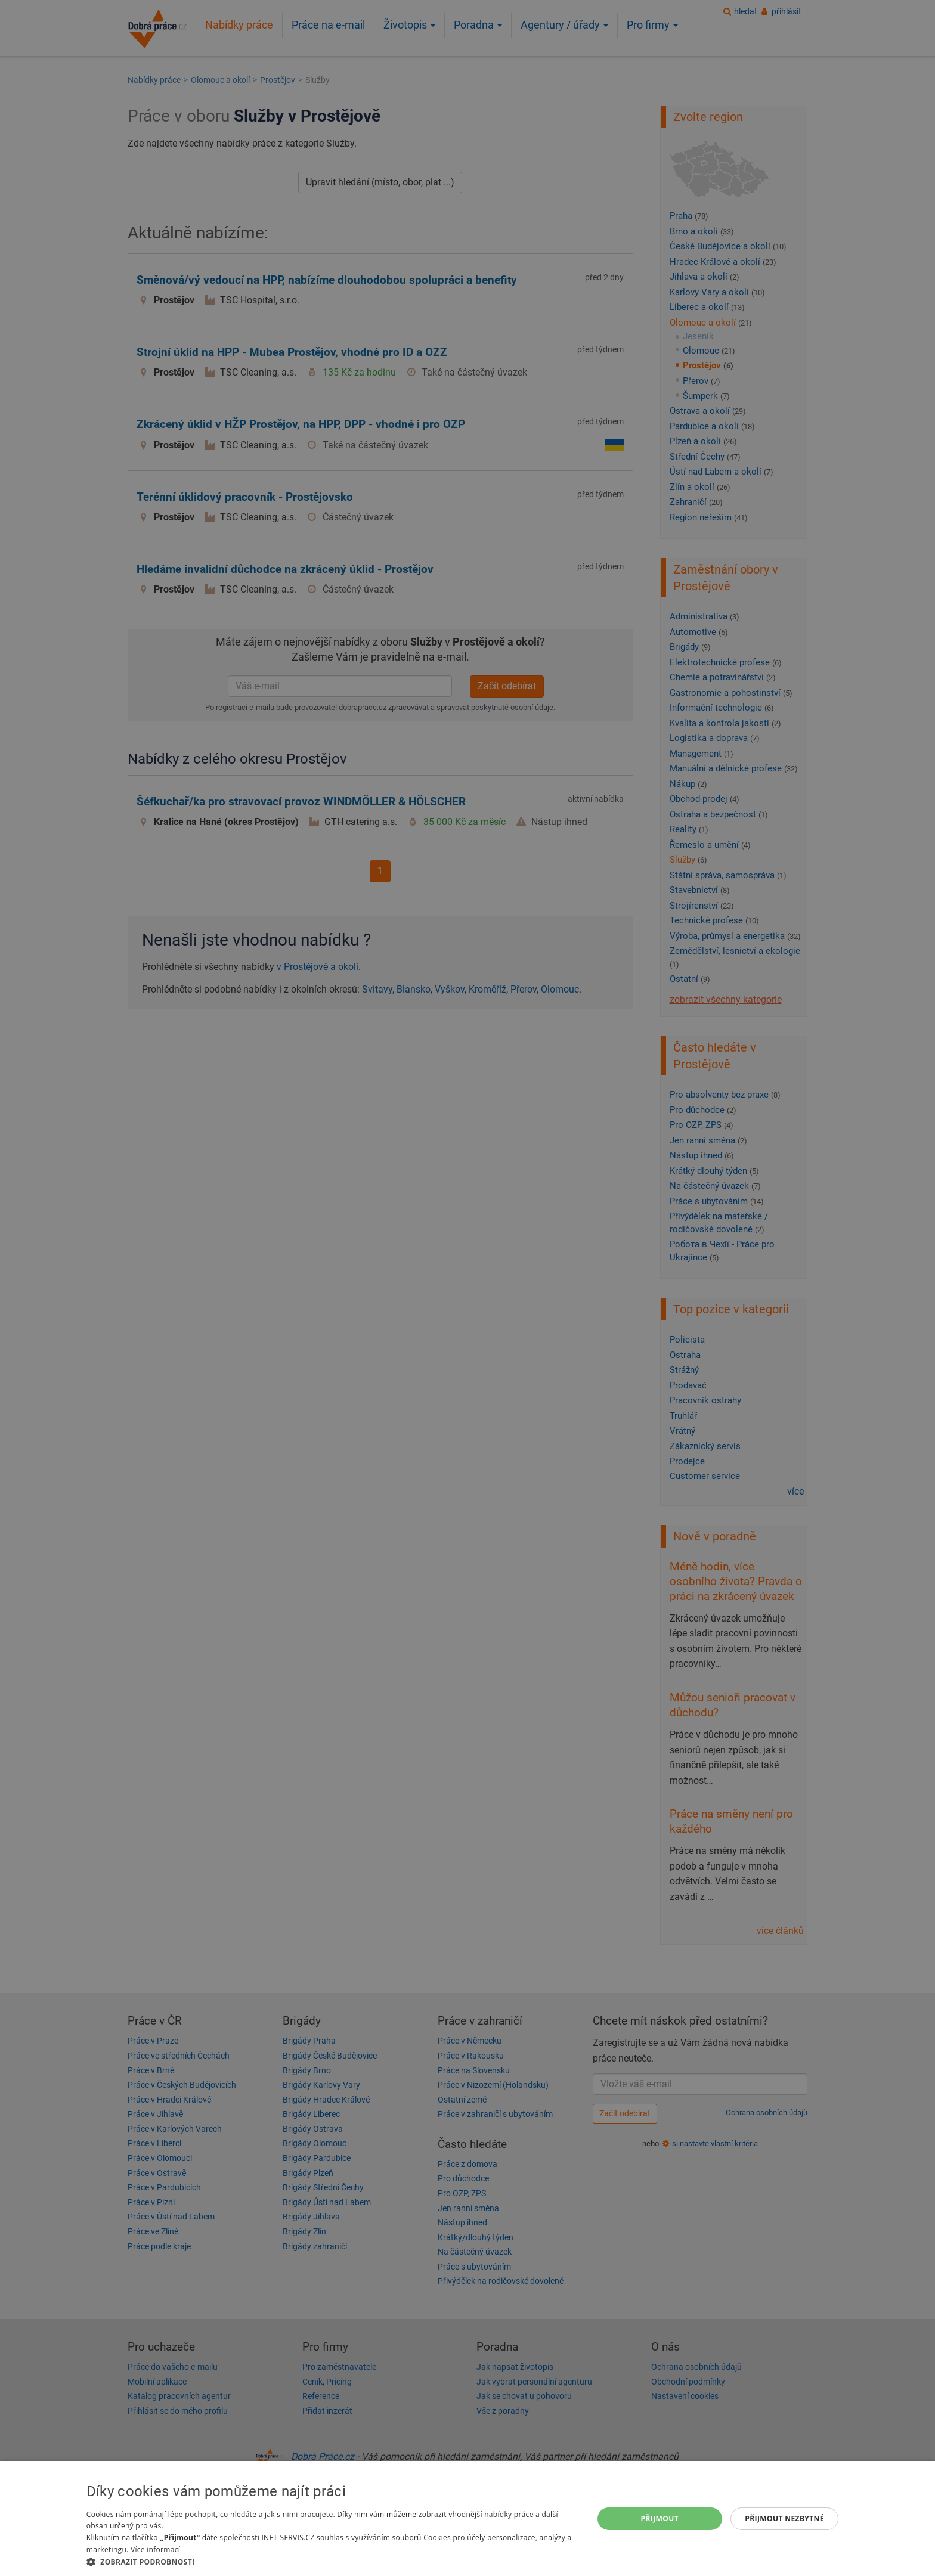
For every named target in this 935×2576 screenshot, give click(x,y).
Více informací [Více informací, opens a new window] (155, 2549)
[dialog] (467, 2518)
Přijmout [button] (660, 2518)
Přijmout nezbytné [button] (784, 2518)
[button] (332, 2561)
